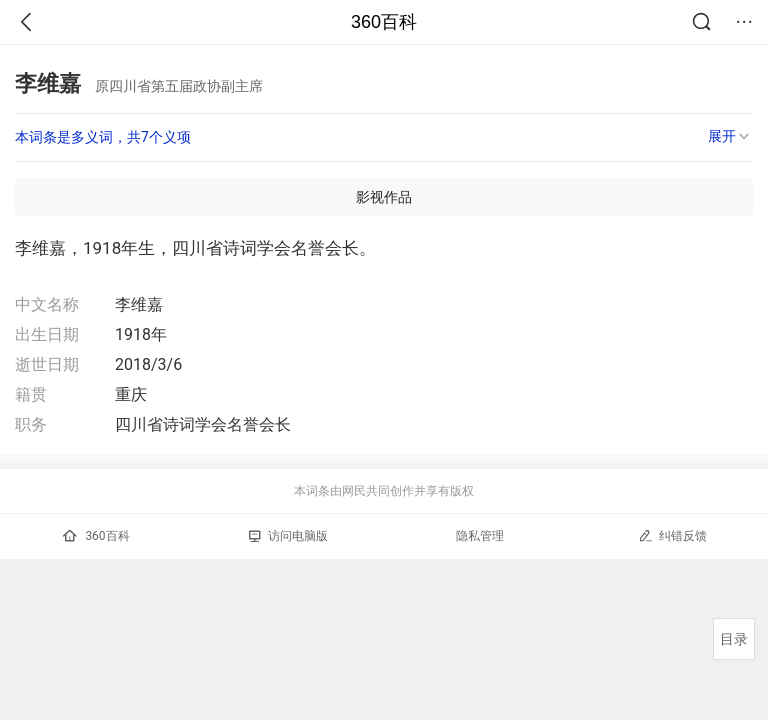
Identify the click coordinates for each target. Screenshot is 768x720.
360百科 (384, 22)
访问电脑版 (288, 536)
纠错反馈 (672, 535)
